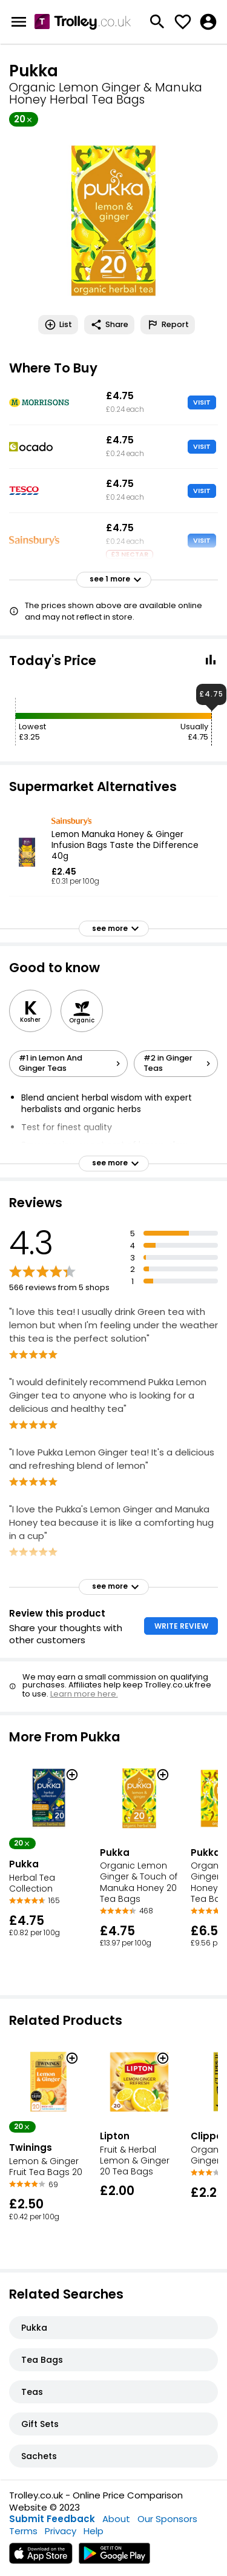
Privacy (60, 2531)
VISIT (202, 402)
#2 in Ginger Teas (178, 1063)
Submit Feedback (52, 2518)
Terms (23, 2531)
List (58, 325)
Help (94, 2531)
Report (167, 325)
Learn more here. (84, 1694)
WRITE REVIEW (181, 1626)
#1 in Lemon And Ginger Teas (71, 1063)
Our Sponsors (167, 2518)
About (116, 2518)
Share (109, 325)
